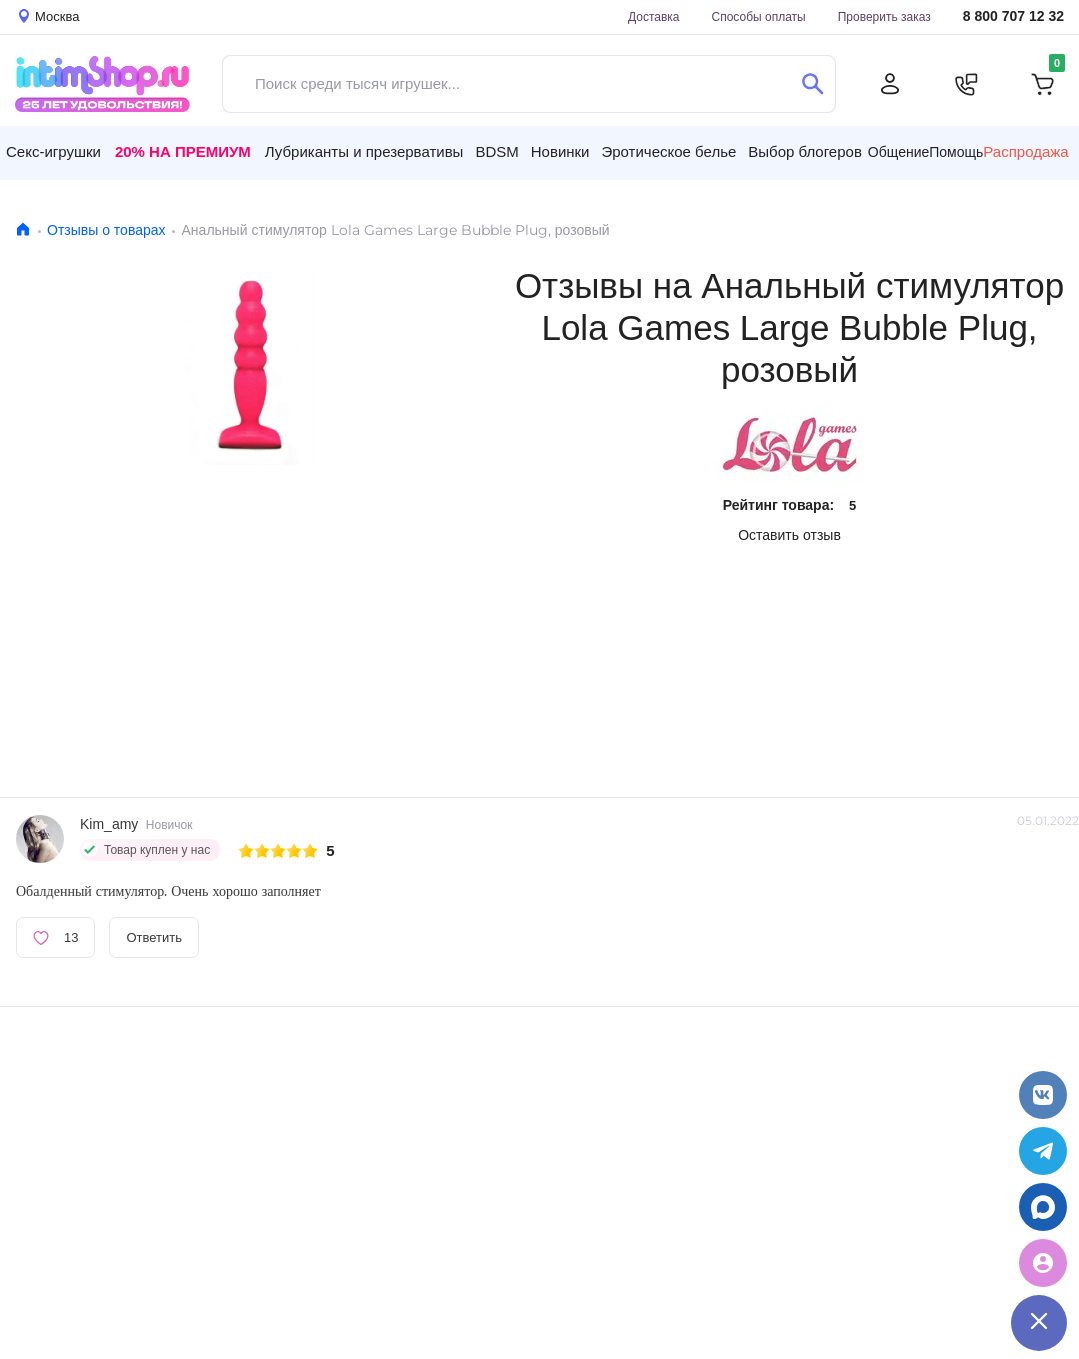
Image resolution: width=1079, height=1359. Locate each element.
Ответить (154, 937)
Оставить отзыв (789, 535)
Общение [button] (898, 152)
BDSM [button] (496, 151)
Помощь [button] (956, 152)
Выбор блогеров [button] (805, 151)
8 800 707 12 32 (1013, 16)
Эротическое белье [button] (668, 151)
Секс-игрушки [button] (53, 151)
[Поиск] (812, 84)
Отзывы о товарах (106, 230)
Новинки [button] (560, 151)
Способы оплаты (759, 16)
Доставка (654, 16)
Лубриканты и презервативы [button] (364, 151)
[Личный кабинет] (890, 84)
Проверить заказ (884, 16)
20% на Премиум (183, 151)
